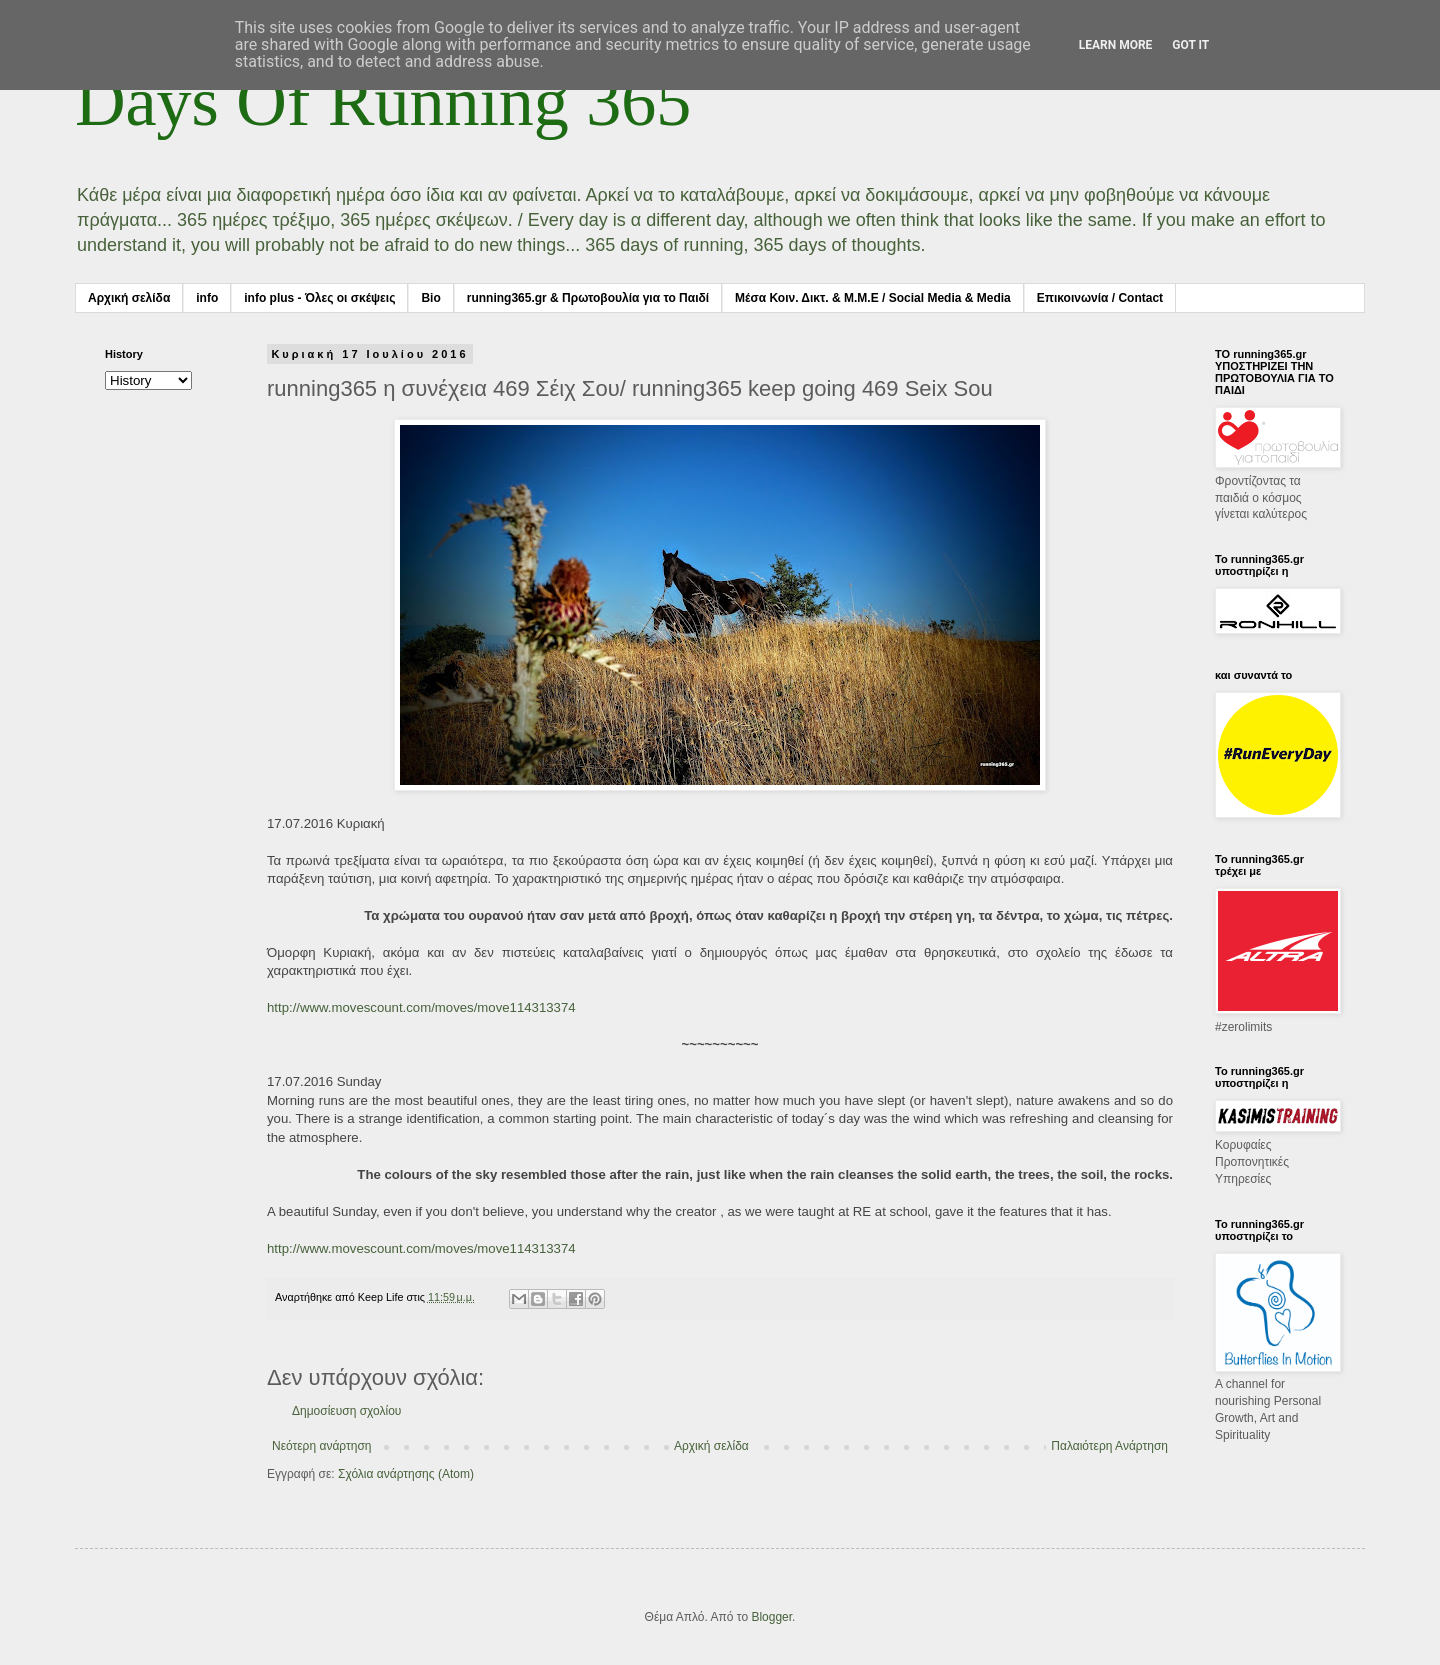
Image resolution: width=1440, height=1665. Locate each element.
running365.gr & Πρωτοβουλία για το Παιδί (588, 298)
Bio (430, 298)
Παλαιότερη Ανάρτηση (1109, 1446)
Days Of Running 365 (383, 101)
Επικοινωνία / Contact (1100, 298)
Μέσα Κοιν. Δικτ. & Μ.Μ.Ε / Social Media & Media (873, 298)
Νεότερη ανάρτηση (321, 1446)
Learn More (1116, 45)
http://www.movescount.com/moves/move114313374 (421, 1007)
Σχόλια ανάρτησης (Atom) (406, 1474)
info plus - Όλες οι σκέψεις (319, 298)
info (207, 298)
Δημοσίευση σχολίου (346, 1411)
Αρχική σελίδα (129, 298)
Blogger (771, 1617)
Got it (1190, 45)
